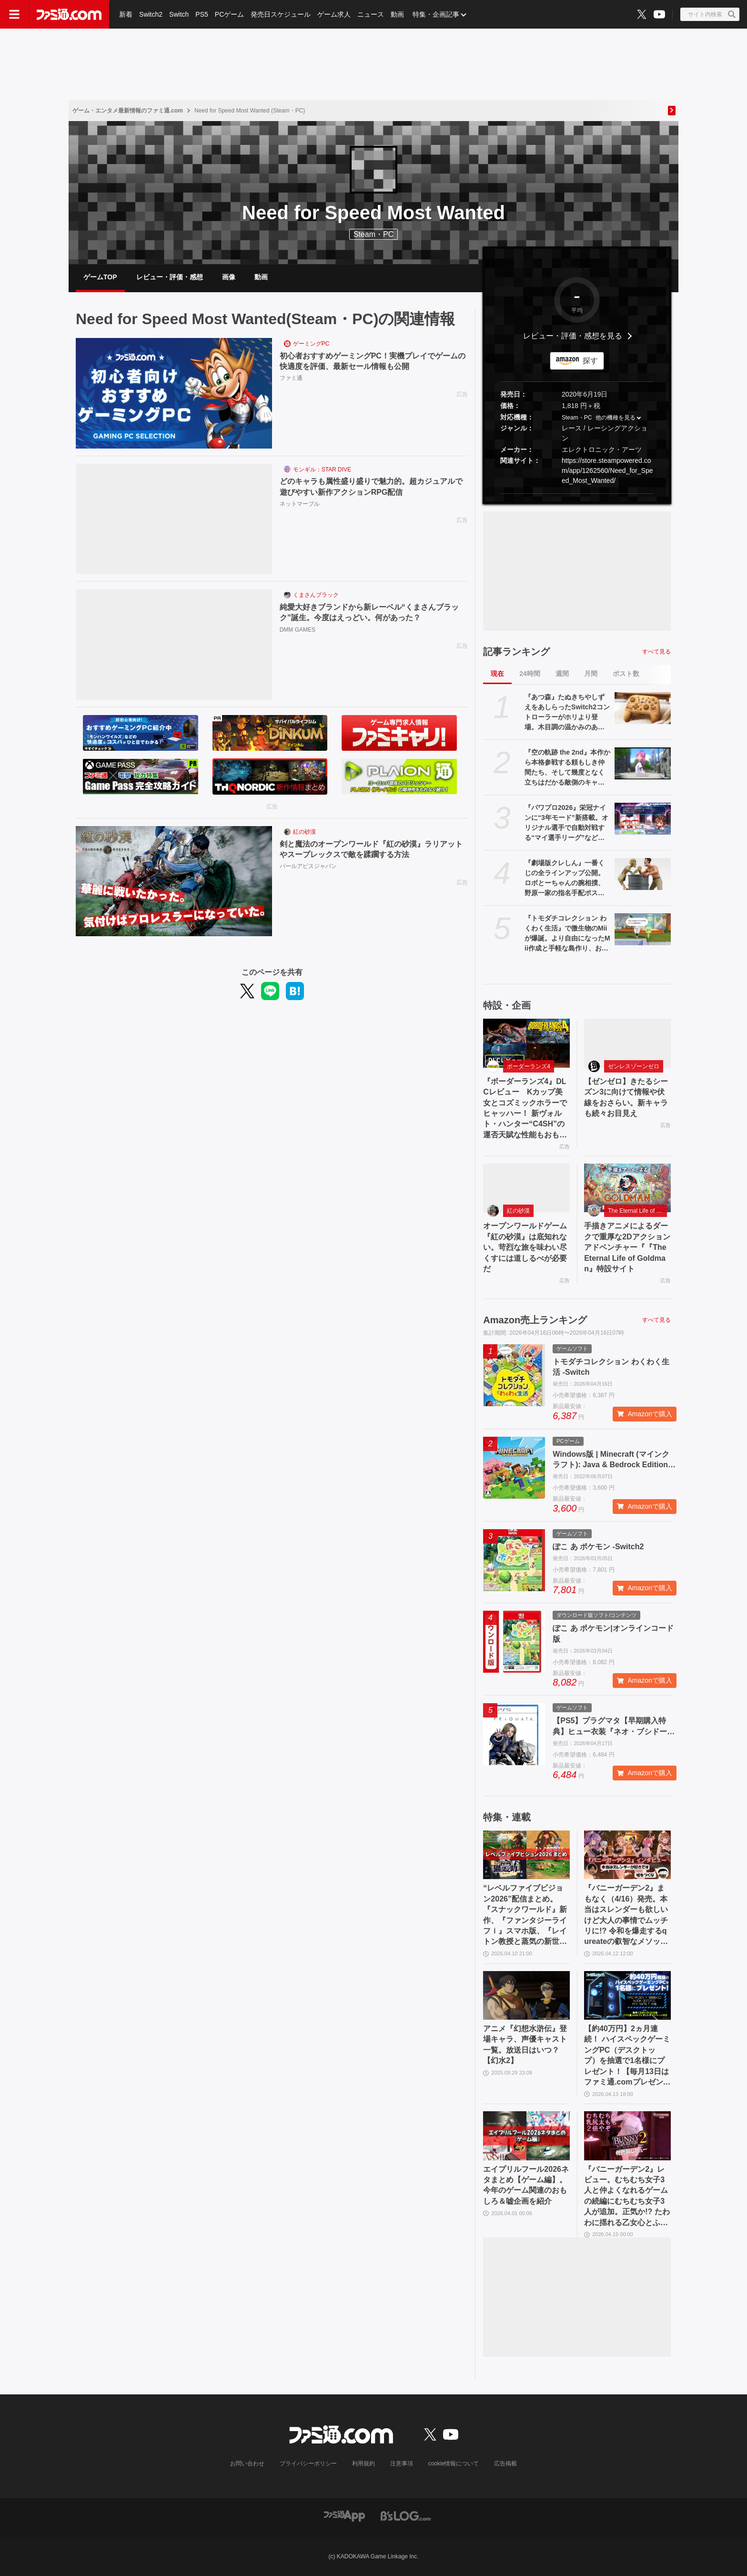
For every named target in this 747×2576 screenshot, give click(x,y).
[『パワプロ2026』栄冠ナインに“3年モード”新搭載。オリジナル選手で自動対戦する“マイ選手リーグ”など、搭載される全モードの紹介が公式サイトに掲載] (643, 818)
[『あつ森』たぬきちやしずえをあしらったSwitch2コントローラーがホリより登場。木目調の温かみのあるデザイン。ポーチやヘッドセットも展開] (643, 708)
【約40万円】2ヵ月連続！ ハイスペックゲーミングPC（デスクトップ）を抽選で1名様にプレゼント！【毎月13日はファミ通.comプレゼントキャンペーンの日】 (627, 2055)
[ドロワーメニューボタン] (14, 14)
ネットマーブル (300, 504)
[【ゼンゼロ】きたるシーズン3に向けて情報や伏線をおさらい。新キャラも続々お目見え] (627, 1043)
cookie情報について (453, 2463)
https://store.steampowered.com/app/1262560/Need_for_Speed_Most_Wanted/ (607, 470)
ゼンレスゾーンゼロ (633, 1066)
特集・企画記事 (436, 14)
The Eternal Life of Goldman (637, 1210)
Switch (179, 14)
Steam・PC (577, 417)
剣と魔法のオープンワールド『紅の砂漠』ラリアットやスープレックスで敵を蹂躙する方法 (371, 849)
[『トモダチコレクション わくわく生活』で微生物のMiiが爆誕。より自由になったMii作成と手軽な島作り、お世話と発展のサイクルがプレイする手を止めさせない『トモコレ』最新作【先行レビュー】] (643, 929)
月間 (590, 673)
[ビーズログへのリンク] (406, 2515)
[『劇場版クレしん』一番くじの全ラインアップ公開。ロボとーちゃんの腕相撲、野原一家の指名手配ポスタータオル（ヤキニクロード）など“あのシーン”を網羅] (643, 873)
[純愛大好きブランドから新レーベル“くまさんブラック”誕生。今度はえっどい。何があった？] (174, 644)
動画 (397, 14)
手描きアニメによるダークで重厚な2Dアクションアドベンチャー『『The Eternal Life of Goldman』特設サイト (627, 1247)
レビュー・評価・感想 (169, 277)
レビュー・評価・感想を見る (572, 336)
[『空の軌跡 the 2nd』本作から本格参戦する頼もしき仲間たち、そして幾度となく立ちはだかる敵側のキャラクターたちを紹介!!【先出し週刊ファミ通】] (643, 763)
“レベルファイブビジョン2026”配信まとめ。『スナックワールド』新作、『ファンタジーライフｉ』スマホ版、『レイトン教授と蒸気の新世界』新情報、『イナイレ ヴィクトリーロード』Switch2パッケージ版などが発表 (525, 1915)
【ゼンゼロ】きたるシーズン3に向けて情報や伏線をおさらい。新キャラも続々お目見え (626, 1097)
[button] (577, 493)
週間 (562, 673)
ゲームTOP (100, 277)
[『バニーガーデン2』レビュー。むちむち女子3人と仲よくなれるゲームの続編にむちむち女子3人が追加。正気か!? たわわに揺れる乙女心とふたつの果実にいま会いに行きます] (627, 2135)
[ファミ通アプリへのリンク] (344, 2515)
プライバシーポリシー (308, 2463)
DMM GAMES (297, 629)
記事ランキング (516, 651)
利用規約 (363, 2463)
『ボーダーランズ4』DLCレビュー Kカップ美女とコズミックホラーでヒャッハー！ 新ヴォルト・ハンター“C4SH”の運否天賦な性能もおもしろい (525, 1108)
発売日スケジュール (281, 14)
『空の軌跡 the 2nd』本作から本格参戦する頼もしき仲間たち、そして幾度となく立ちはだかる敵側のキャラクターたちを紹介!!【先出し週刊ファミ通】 (567, 767)
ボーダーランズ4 (528, 1066)
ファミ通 (291, 378)
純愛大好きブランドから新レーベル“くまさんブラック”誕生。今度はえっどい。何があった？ (369, 612)
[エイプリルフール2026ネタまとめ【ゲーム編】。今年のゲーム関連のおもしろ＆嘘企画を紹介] (526, 2135)
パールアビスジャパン (308, 866)
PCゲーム (229, 14)
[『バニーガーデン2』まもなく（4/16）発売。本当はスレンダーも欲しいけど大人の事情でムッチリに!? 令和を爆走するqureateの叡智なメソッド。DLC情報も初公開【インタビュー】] (627, 1854)
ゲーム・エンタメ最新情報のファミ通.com (127, 110)
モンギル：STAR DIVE (322, 469)
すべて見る (656, 651)
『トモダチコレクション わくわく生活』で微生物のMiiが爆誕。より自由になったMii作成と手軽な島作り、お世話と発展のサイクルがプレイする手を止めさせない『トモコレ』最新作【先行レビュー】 (567, 933)
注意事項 (401, 2463)
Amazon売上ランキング (535, 1320)
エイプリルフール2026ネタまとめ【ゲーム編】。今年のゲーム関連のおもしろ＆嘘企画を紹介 (526, 2185)
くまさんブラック (316, 595)
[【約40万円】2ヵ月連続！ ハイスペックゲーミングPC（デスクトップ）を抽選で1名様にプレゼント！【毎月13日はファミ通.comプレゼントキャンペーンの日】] (627, 1995)
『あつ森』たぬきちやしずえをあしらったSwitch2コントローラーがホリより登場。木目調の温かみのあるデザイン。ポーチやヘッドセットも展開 (567, 712)
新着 (125, 14)
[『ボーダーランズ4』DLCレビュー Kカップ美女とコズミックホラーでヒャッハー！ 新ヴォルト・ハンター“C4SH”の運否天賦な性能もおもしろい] (526, 1043)
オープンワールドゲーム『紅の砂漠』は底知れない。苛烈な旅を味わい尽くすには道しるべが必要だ (525, 1247)
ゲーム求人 (334, 14)
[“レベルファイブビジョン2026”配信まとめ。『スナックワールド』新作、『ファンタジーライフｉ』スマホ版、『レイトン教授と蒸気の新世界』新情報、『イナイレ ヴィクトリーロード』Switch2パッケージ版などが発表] (526, 1854)
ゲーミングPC (311, 343)
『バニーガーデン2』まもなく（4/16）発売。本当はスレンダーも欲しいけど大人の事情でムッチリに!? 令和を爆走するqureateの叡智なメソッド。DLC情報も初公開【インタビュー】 (626, 1915)
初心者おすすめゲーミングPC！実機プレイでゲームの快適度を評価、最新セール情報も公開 (372, 361)
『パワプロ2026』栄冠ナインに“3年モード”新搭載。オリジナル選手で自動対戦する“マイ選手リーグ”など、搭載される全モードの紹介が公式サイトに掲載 (566, 823)
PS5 (201, 14)
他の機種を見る (616, 417)
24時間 (529, 673)
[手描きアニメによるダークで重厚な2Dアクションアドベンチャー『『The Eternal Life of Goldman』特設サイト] (627, 1188)
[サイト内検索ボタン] (709, 14)
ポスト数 (626, 673)
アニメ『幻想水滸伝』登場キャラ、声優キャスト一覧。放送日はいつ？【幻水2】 (525, 2044)
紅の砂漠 (304, 831)
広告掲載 (505, 2463)
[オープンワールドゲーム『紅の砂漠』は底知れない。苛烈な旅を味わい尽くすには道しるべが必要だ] (526, 1188)
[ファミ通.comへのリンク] (69, 14)
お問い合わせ (247, 2463)
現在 (497, 673)
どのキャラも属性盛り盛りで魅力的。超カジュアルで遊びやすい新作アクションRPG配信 (371, 486)
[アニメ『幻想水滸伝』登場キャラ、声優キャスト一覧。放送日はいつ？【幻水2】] (526, 1995)
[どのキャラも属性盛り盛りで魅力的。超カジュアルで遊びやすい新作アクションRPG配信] (174, 519)
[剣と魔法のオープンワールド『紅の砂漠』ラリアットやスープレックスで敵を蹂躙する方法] (174, 881)
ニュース (370, 14)
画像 (228, 277)
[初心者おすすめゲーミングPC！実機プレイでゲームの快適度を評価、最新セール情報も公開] (174, 393)
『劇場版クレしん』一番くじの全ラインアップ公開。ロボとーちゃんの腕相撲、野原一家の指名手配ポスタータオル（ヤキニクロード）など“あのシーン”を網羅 (565, 878)
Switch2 (150, 14)
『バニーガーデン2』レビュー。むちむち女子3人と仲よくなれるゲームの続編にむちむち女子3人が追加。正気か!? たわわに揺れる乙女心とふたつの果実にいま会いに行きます (627, 2196)
